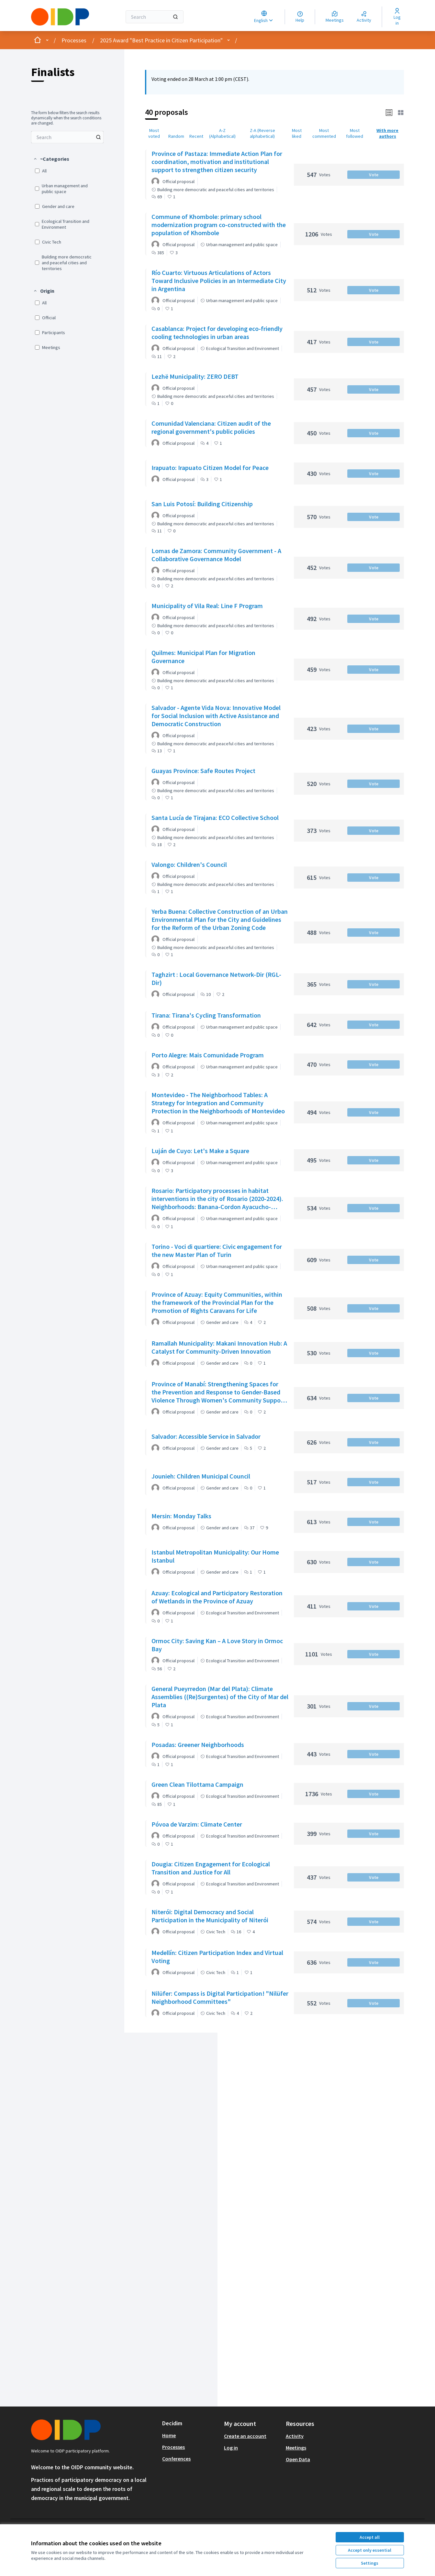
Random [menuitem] (176, 136)
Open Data (298, 2459)
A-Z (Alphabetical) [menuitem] (222, 133)
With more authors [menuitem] (387, 133)
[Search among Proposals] (67, 137)
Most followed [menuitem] (354, 133)
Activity (295, 2436)
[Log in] (397, 16)
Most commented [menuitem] (324, 133)
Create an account (245, 2436)
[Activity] (364, 16)
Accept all (370, 2537)
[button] (51, 159)
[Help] (300, 16)
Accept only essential (369, 2550)
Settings (369, 2563)
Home (169, 2435)
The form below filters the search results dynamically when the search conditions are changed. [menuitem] (66, 118)
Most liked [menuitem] (297, 133)
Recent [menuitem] (196, 136)
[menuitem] (67, 137)
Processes (73, 40)
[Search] (154, 17)
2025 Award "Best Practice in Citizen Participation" (161, 40)
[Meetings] (334, 16)
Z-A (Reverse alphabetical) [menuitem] (262, 133)
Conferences (176, 2458)
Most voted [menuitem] (154, 133)
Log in (231, 2447)
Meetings (296, 2447)
